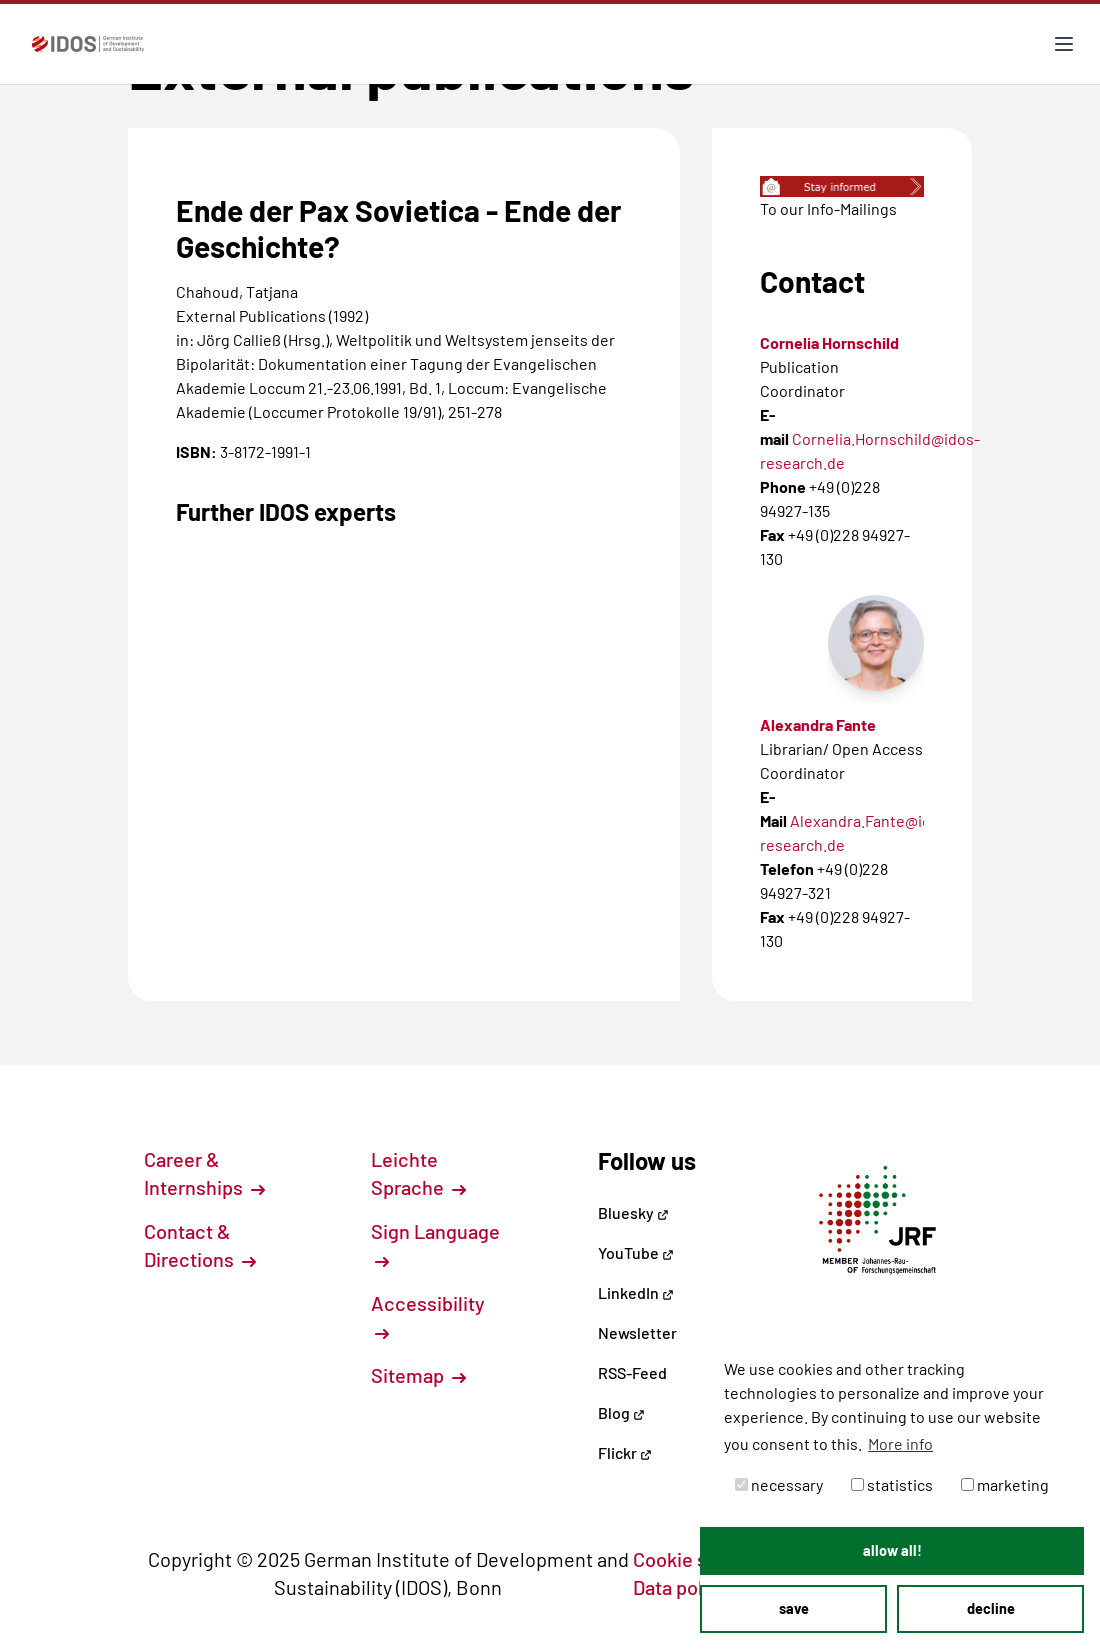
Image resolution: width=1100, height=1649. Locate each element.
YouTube (636, 1252)
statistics (892, 1484)
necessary (779, 1484)
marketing (1005, 1484)
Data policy (692, 1587)
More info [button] (900, 1443)
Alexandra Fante (818, 724)
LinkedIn (636, 1292)
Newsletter (637, 1332)
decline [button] (991, 1608)
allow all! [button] (892, 1550)
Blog (621, 1412)
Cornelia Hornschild (829, 342)
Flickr (625, 1452)
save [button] (794, 1608)
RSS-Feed (632, 1372)
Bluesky (633, 1212)
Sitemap (418, 1375)
